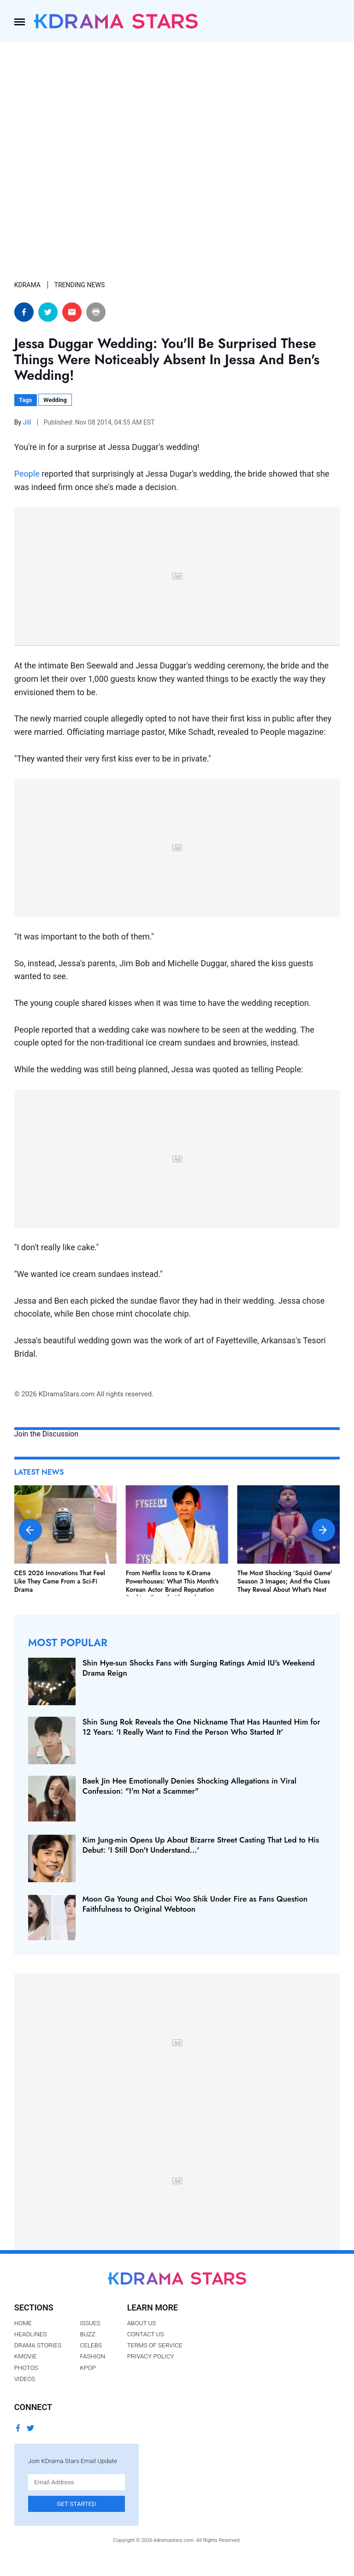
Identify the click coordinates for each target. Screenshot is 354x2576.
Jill (28, 422)
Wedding (55, 399)
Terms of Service (155, 2345)
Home (23, 2323)
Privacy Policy (150, 2356)
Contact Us (145, 2334)
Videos (24, 2378)
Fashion (92, 2356)
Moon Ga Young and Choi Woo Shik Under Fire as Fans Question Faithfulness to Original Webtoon (195, 1903)
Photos (26, 2367)
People (27, 474)
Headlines (30, 2334)
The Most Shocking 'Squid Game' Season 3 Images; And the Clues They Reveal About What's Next (284, 1581)
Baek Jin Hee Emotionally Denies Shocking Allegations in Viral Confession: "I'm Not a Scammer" (190, 1785)
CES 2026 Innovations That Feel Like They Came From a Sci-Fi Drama (59, 1581)
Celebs (91, 2345)
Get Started (76, 2503)
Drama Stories (37, 2345)
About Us (141, 2323)
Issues (90, 2323)
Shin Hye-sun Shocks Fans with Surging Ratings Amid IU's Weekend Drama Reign (199, 1667)
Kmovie (25, 2356)
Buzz (87, 2334)
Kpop (87, 2367)
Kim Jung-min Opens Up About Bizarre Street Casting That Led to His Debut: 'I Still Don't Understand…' (201, 1844)
